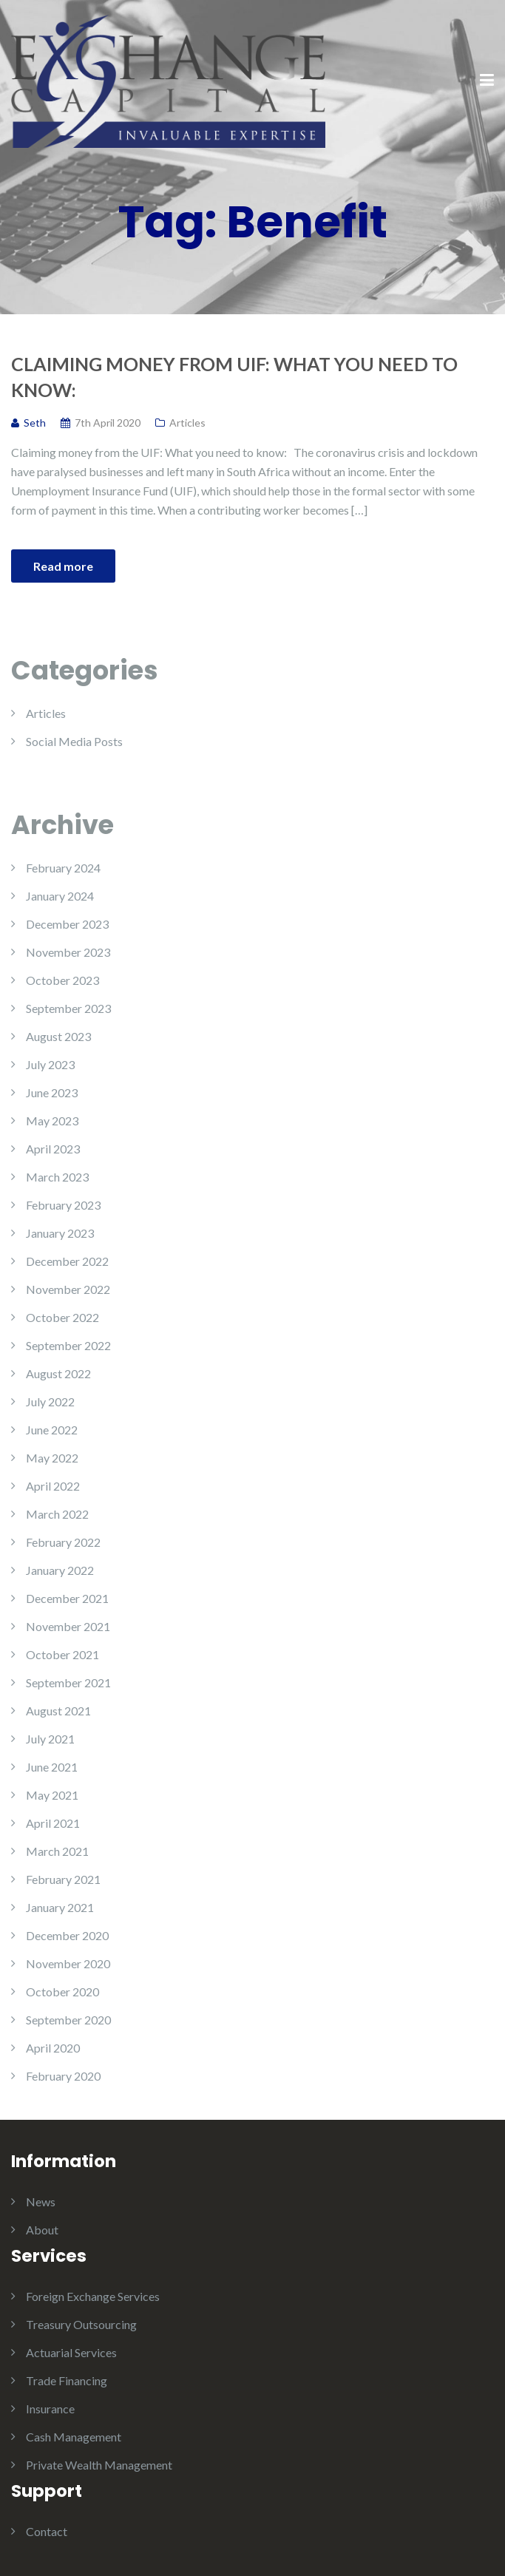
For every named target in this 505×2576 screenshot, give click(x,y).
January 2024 (60, 896)
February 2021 (63, 1879)
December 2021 (67, 1598)
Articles (187, 422)
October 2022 (62, 1317)
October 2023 (62, 980)
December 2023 (67, 924)
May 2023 (52, 1121)
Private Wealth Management (99, 2465)
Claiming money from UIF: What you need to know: (234, 377)
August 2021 (58, 1711)
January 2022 (60, 1570)
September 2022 (68, 1345)
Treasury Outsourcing (81, 2324)
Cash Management (73, 2437)
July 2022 (50, 1401)
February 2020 (63, 2076)
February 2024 (63, 868)
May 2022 (52, 1458)
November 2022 (68, 1289)
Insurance (50, 2409)
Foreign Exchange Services (93, 2296)
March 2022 (57, 1514)
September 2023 (68, 1008)
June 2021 (52, 1767)
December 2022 (67, 1261)
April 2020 (53, 2048)
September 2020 (68, 2020)
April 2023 (53, 1149)
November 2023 (68, 952)
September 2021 (68, 1682)
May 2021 (52, 1795)
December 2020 (67, 1935)
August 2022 (58, 1373)
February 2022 (63, 1542)
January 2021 (60, 1907)
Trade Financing (66, 2380)
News (40, 2201)
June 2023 (52, 1092)
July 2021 (50, 1739)
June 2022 (52, 1430)
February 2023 (63, 1205)
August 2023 (58, 1036)
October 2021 (62, 1654)
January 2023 (60, 1233)
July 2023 (50, 1064)
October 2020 (62, 1991)
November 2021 (68, 1626)
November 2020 (68, 1963)
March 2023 (57, 1177)
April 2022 (53, 1486)
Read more (63, 566)
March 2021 (57, 1851)
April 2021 (53, 1823)
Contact (46, 2531)
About (42, 2230)
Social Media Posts (74, 741)
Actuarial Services (71, 2352)
